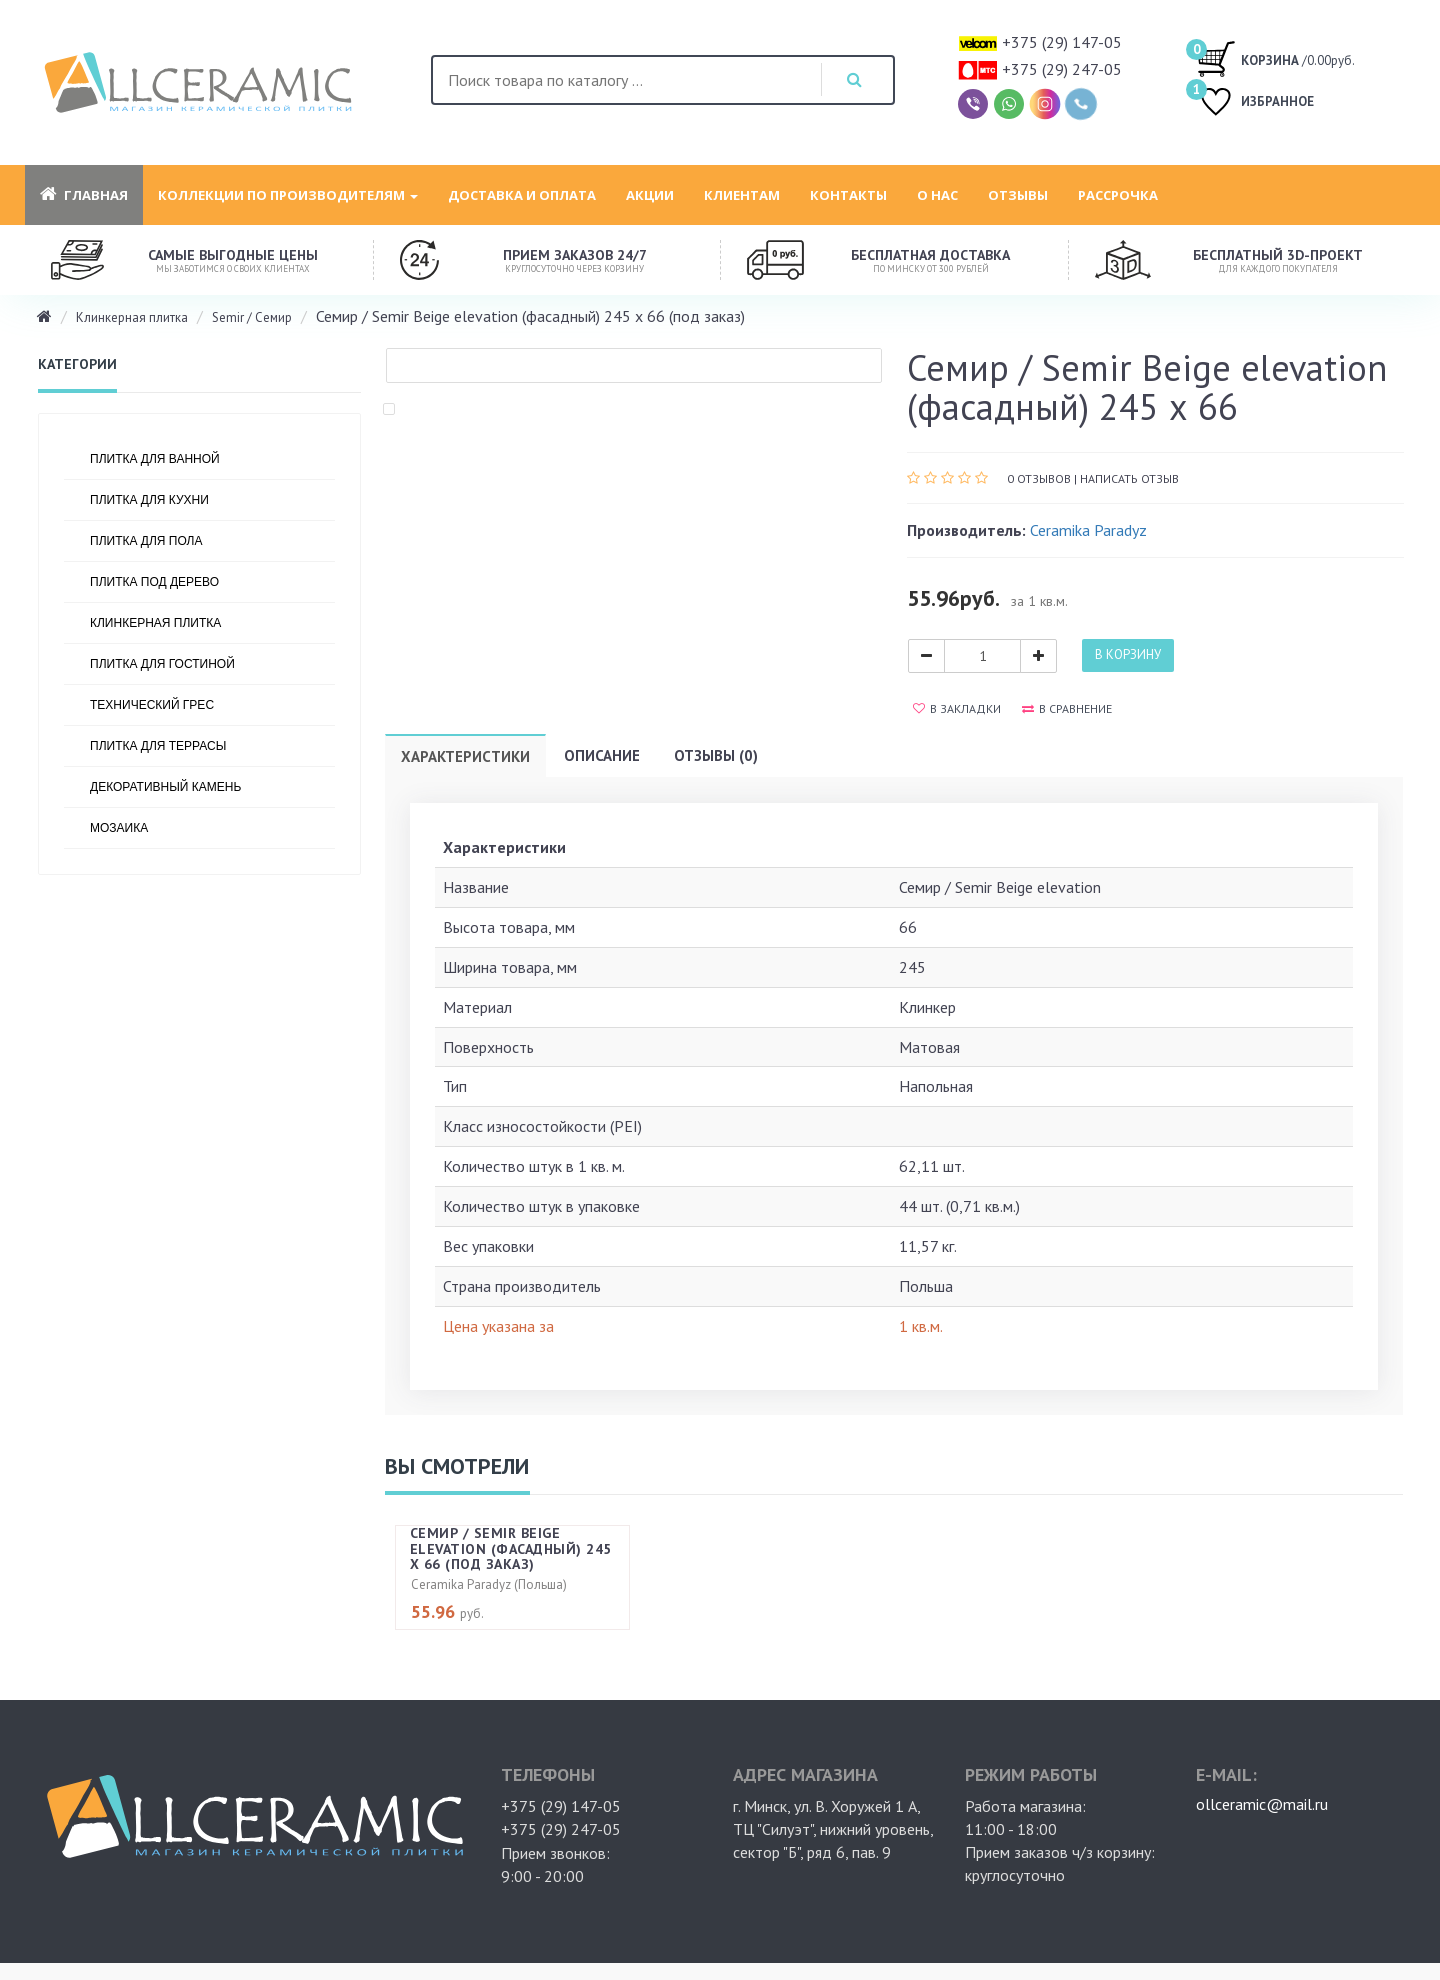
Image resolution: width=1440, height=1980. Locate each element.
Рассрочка (1118, 195)
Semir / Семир (252, 317)
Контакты (848, 195)
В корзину (1128, 654)
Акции (650, 195)
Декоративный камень (165, 787)
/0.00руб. (1275, 58)
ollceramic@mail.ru (1262, 1804)
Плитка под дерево (154, 582)
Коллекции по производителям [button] (288, 195)
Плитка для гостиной (162, 664)
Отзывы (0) (716, 755)
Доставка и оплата (522, 195)
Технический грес (152, 705)
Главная (84, 194)
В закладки (957, 708)
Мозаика (119, 828)
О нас (937, 195)
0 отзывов (1039, 478)
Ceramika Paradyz (1088, 530)
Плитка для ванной (155, 459)
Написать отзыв (1129, 478)
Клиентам (742, 195)
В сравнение (1067, 708)
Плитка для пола (146, 541)
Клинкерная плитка (132, 317)
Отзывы (1018, 195)
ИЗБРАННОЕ (1255, 103)
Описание (602, 755)
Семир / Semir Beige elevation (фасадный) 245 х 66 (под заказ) (511, 1548)
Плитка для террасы (158, 746)
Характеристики (465, 756)
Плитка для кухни (149, 500)
